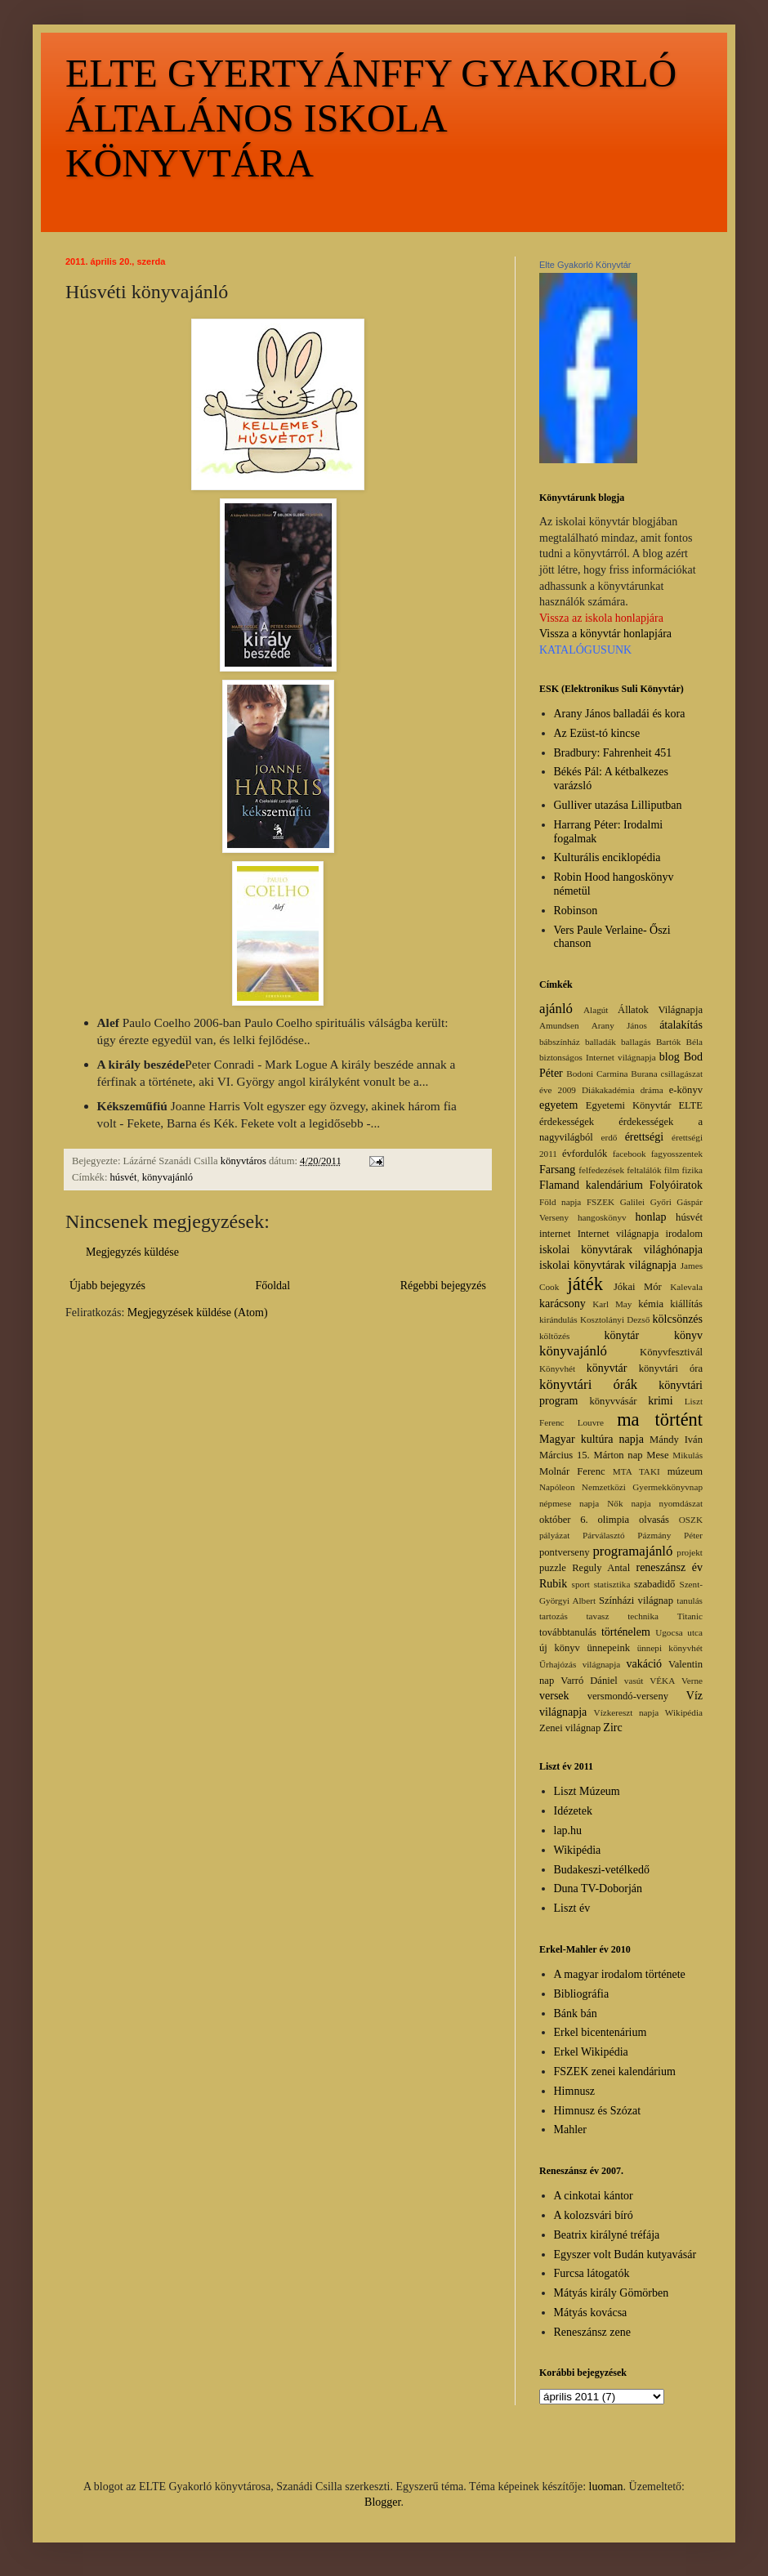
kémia (650, 1304)
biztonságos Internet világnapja (597, 1057)
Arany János (619, 1025)
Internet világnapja (618, 1233)
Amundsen (558, 1025)
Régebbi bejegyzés (443, 1285)
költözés (554, 1336)
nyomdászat (681, 1503)
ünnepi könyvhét (670, 1648)
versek (554, 1696)
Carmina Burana (627, 1073)
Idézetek (573, 1811)
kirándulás (558, 1319)
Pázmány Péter (670, 1535)
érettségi (644, 1137)
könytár (621, 1335)
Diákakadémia (608, 1090)
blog (669, 1057)
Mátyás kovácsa (590, 2312)
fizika (692, 1170)
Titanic (690, 1616)
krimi (660, 1401)
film (672, 1170)
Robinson (576, 910)
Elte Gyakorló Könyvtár (585, 265)
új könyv (559, 1648)
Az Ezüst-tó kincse (597, 733)
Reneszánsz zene (592, 2332)
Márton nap (618, 1455)
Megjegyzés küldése (132, 1252)
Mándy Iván (676, 1439)
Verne (692, 1680)
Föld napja (560, 1202)
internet (554, 1233)
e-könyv (686, 1090)
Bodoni (579, 1073)
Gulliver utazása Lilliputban (618, 805)
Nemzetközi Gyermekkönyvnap (642, 1487)
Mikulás (687, 1455)
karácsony (562, 1303)
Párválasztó (604, 1535)
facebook (629, 1154)
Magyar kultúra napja (591, 1439)
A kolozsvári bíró (593, 2215)
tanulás (689, 1600)
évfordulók (584, 1153)
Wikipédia (684, 1712)
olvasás (654, 1519)
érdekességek (566, 1121)
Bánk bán (575, 2013)
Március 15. (564, 1455)
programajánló (632, 1551)
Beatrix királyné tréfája (607, 2235)
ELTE (690, 1105)
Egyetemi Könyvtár (629, 1105)
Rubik (553, 1584)
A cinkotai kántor (593, 2196)
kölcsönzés (678, 1319)
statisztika (612, 1584)
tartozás (553, 1616)
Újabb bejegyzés (107, 1285)
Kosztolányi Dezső (615, 1319)
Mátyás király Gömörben (611, 2293)
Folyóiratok (676, 1185)
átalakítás (681, 1025)
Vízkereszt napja (626, 1712)
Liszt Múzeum (587, 1791)
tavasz (597, 1616)
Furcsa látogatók (592, 2273)
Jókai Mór (638, 1286)
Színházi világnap (636, 1600)
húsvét (123, 1177)
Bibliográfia (581, 1994)
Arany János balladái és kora (619, 714)
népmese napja (569, 1503)
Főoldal (272, 1285)
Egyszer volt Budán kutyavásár (625, 2254)
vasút (634, 1680)
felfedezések (601, 1170)
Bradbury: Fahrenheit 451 (613, 753)
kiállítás (686, 1304)
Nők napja (628, 1503)
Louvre (591, 1422)
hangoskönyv (602, 1217)
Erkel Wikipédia (591, 2052)
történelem (625, 1632)
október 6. (563, 1519)
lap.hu (568, 1830)
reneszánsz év (669, 1567)
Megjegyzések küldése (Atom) (197, 1312)
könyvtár (607, 1368)
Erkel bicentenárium (600, 2032)
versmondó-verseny (627, 1696)
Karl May (612, 1304)
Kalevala (686, 1287)
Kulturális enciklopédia (607, 857)
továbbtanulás (567, 1632)
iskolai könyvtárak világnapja (607, 1265)
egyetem (558, 1105)
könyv (688, 1335)
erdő (609, 1137)
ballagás (636, 1042)
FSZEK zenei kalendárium (615, 2071)
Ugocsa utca (679, 1632)
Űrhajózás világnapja (579, 1664)
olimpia (613, 1519)
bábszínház (559, 1042)
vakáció (645, 1664)
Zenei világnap (570, 1728)
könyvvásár (612, 1401)
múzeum (685, 1471)
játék (585, 1284)
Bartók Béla (679, 1042)
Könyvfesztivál (671, 1352)
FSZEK (600, 1202)
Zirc (612, 1727)
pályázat (554, 1535)
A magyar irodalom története (619, 1974)
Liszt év (572, 1908)
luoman (606, 2486)
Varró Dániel (589, 1680)
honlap (650, 1217)
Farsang (557, 1169)
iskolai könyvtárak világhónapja (621, 1249)
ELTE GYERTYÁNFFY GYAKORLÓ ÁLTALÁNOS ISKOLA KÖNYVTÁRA (370, 118)
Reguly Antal (601, 1568)
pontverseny (564, 1552)
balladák (600, 1042)
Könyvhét (557, 1368)
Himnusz (575, 2091)
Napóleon (557, 1487)
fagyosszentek (677, 1154)
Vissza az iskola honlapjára (601, 618)
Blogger (382, 2502)
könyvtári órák (588, 1384)
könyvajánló (167, 1177)
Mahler (570, 2129)
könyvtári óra (671, 1368)
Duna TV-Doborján (598, 1888)
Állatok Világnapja (660, 1010)
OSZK (691, 1520)
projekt (689, 1552)
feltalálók (644, 1170)
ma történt (660, 1419)
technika (643, 1616)
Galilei (632, 1202)
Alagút (595, 1010)
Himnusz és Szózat (597, 2111)
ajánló (556, 1008)
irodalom (684, 1233)
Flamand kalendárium (591, 1185)
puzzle (552, 1568)
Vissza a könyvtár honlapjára (605, 633)
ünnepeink (608, 1648)
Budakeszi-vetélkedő (602, 1870)
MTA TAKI (636, 1471)
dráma (652, 1090)
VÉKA (662, 1680)
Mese (657, 1455)
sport (581, 1584)
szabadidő (654, 1584)
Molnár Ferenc (572, 1471)
